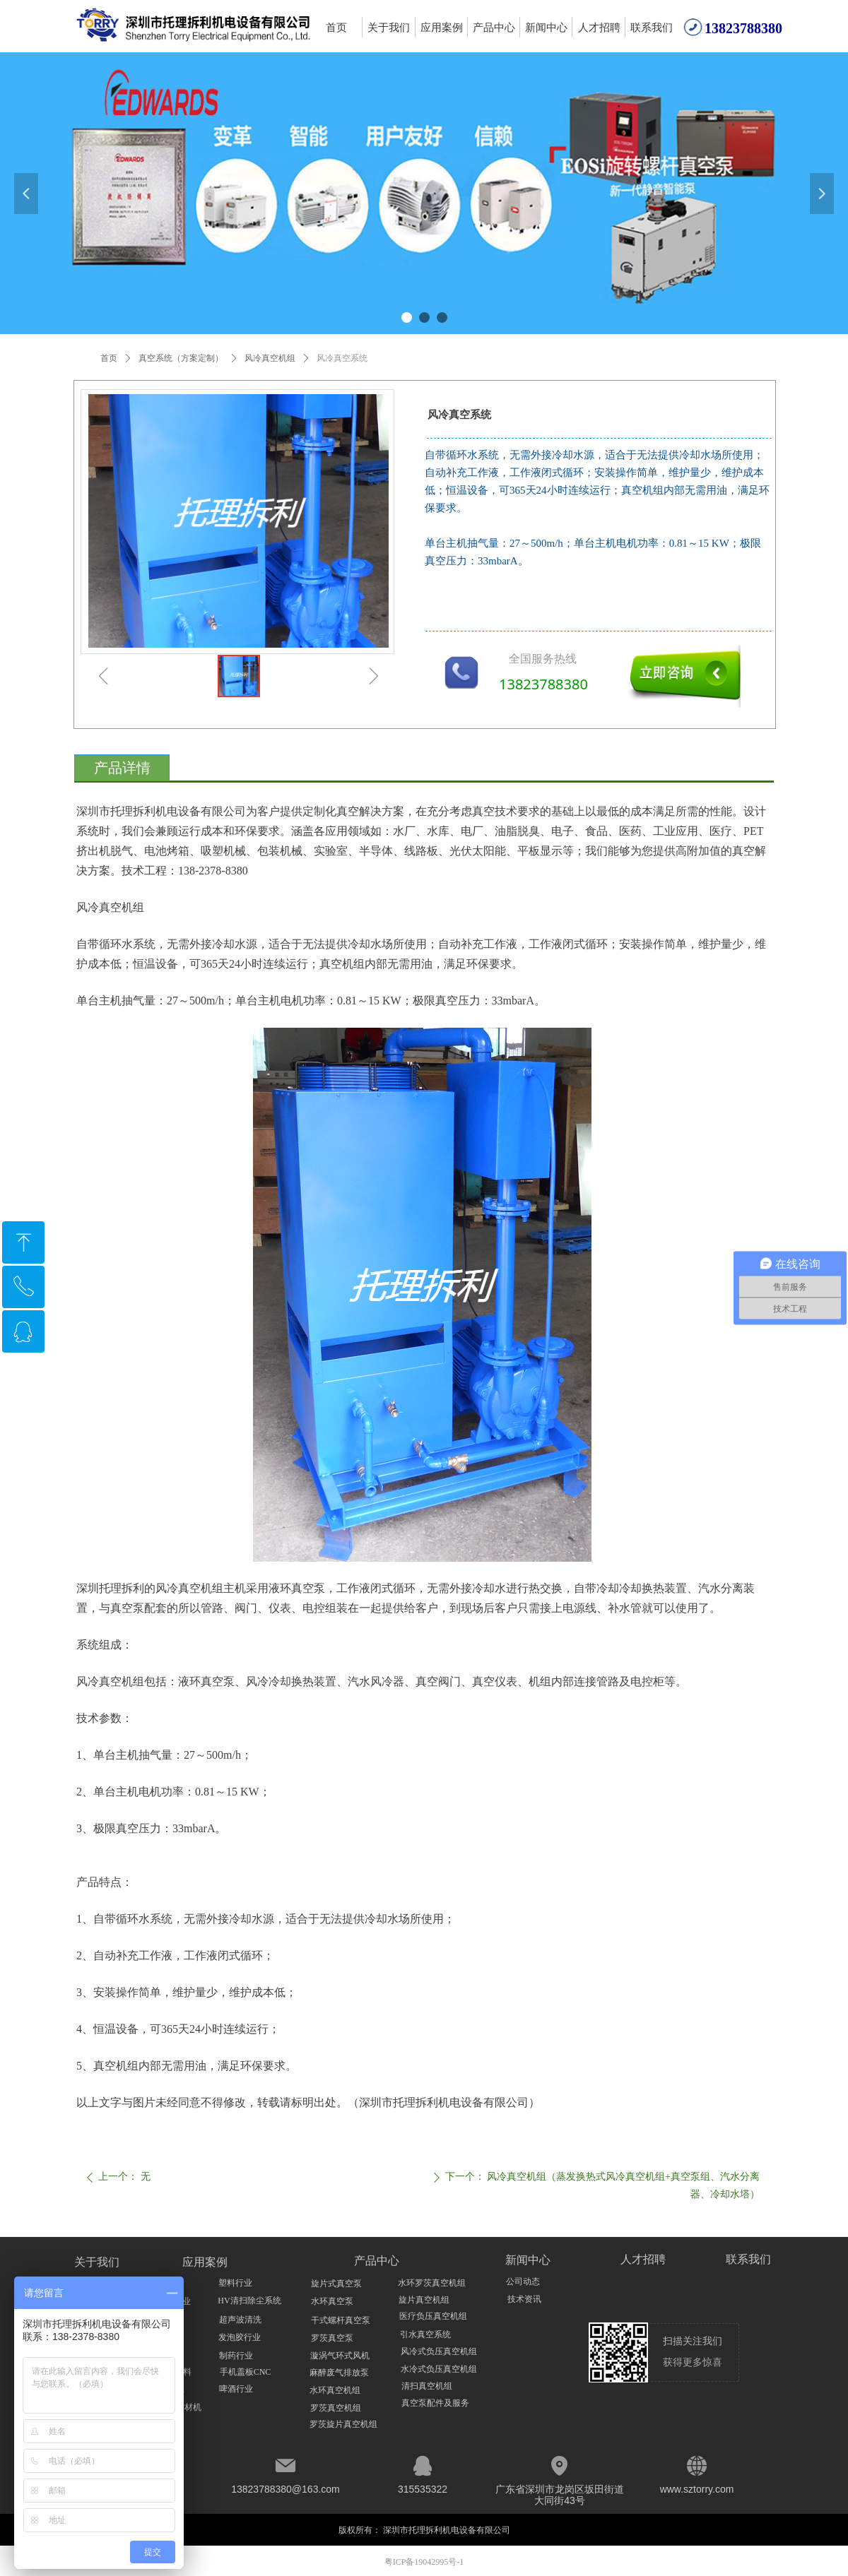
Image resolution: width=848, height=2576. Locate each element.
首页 (108, 358)
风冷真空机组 (270, 358)
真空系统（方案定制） (181, 358)
